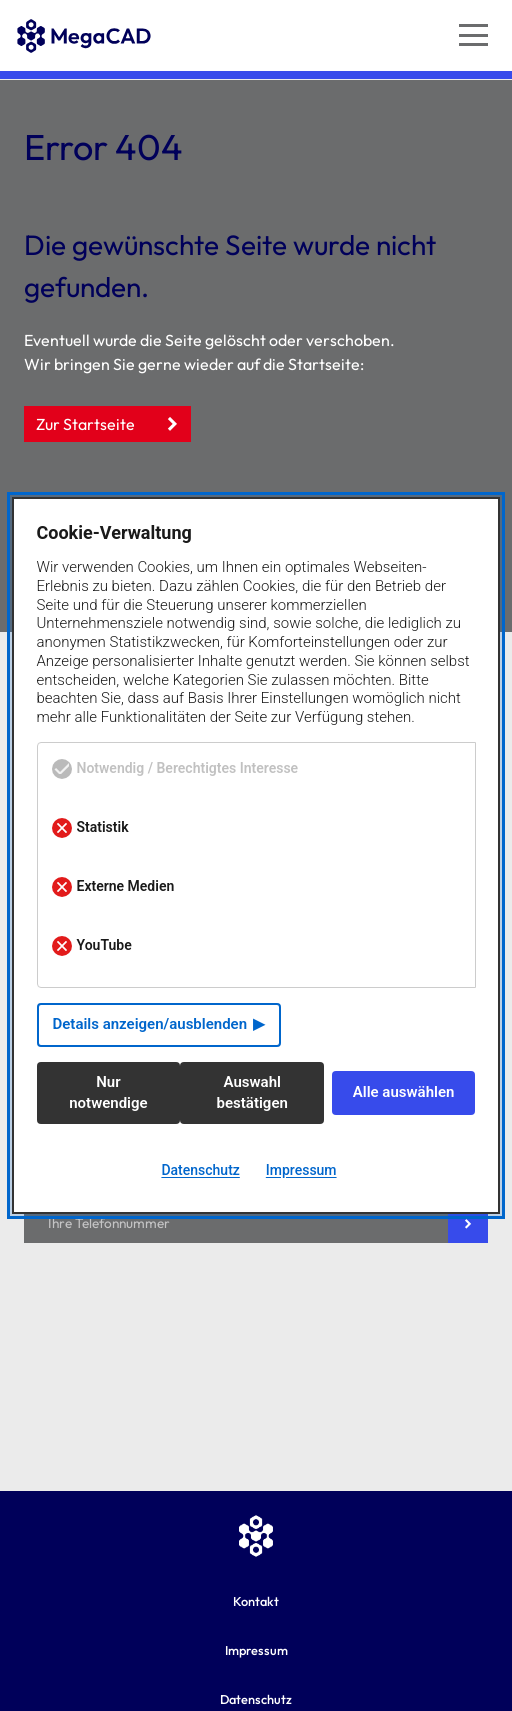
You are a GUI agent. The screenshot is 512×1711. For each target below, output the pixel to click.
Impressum (256, 1650)
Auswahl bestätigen (252, 1092)
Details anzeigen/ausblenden (150, 1024)
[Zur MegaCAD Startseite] (84, 91)
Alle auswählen (404, 1092)
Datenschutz (200, 1170)
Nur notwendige (108, 1092)
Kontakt (256, 1601)
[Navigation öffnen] (473, 35)
